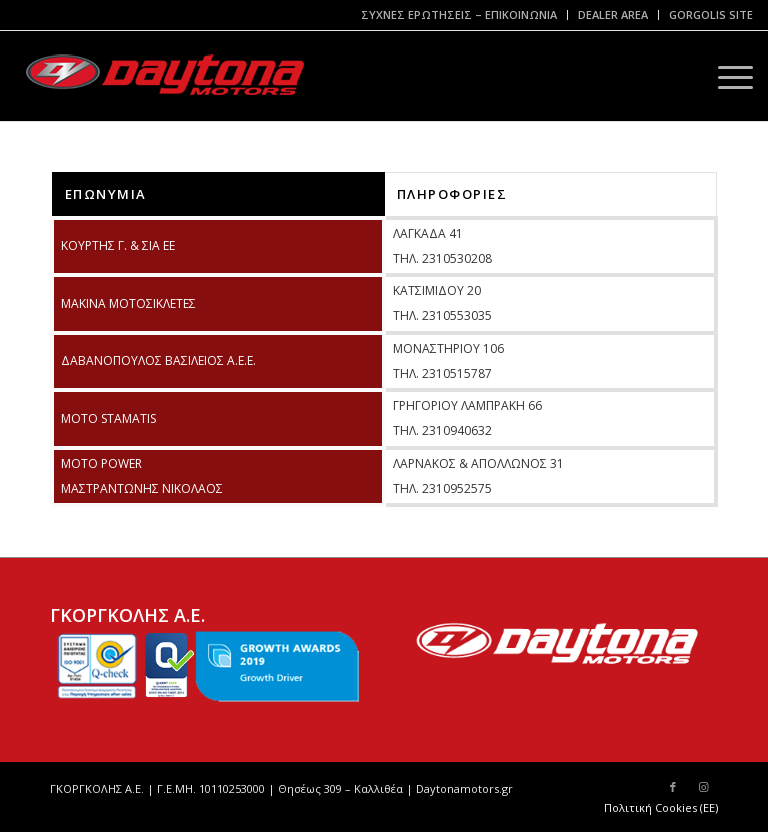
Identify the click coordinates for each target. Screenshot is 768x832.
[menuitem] (459, 15)
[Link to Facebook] (673, 787)
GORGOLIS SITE (711, 14)
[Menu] (725, 76)
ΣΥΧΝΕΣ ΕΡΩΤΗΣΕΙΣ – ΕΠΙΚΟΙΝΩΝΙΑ (459, 14)
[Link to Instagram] (703, 787)
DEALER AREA (613, 14)
